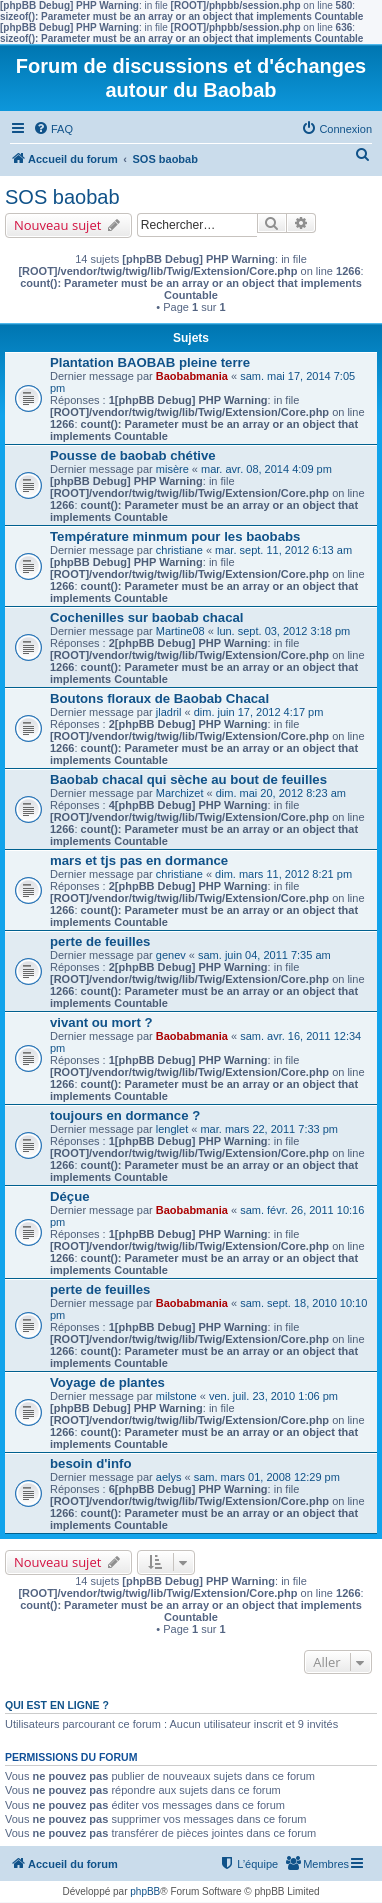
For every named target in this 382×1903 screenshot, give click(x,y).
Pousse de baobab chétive (133, 455)
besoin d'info (91, 1463)
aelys (169, 1477)
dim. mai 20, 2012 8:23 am (281, 793)
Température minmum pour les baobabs (175, 536)
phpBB (145, 1891)
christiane (179, 550)
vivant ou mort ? (101, 1022)
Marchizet (180, 793)
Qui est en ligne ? (57, 1705)
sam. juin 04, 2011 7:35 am (264, 955)
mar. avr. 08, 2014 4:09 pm (266, 469)
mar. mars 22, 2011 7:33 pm (269, 1129)
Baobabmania (192, 376)
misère (172, 469)
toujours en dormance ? (125, 1115)
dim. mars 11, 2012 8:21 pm (283, 874)
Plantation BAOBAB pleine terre (150, 362)
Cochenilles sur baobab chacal (146, 617)
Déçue (70, 1196)
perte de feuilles (100, 941)
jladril (169, 712)
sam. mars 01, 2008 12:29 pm (267, 1477)
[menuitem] (53, 129)
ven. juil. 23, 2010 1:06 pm (273, 1396)
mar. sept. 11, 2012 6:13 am (283, 550)
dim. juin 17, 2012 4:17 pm (259, 712)
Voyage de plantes (107, 1382)
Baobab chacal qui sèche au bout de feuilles (188, 779)
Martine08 (180, 631)
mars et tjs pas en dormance (139, 860)
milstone (176, 1396)
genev (171, 955)
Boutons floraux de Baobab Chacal (159, 698)
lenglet (172, 1129)
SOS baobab (62, 197)
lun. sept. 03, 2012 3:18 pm (283, 631)
